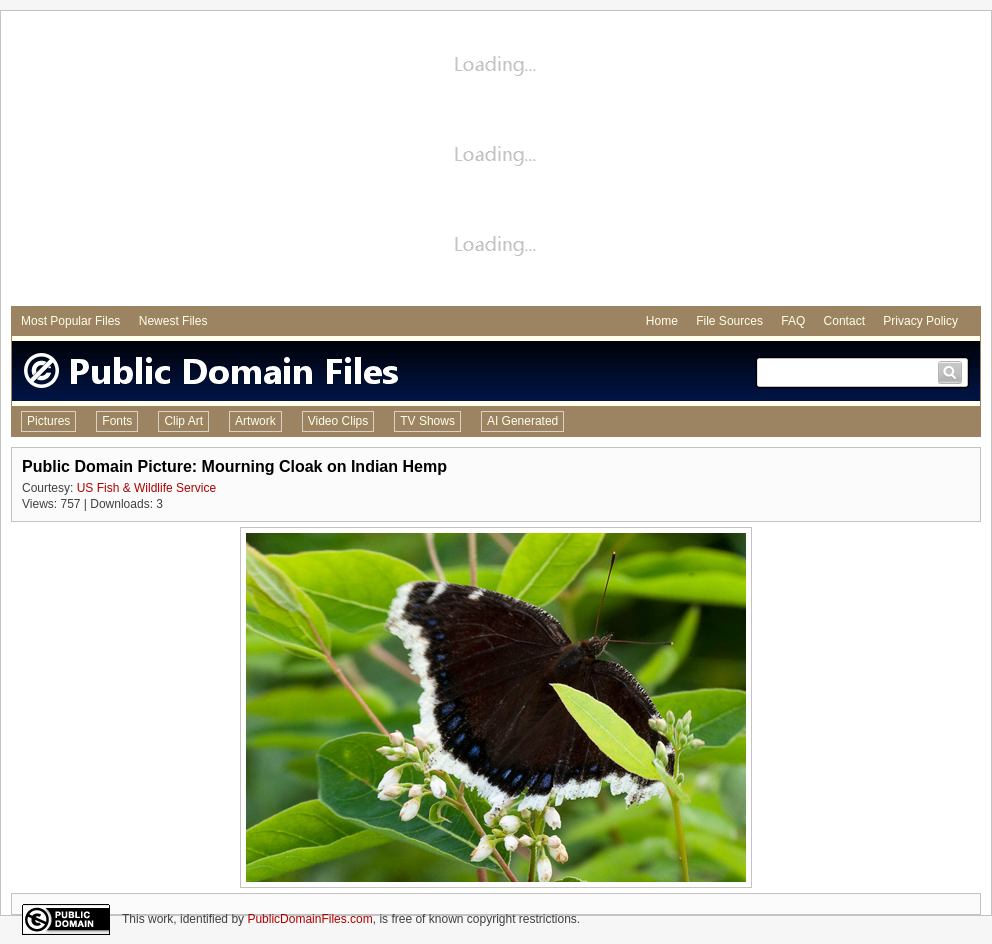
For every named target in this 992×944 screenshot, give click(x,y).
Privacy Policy (920, 321)
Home (662, 321)
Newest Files (173, 321)
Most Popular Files (70, 321)
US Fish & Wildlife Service (146, 488)
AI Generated (522, 421)
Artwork (255, 421)
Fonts (117, 421)
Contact (844, 321)
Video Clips (338, 421)
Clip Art (183, 421)
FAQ (793, 321)
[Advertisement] (496, 161)
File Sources (729, 321)
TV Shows (427, 421)
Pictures (48, 421)
